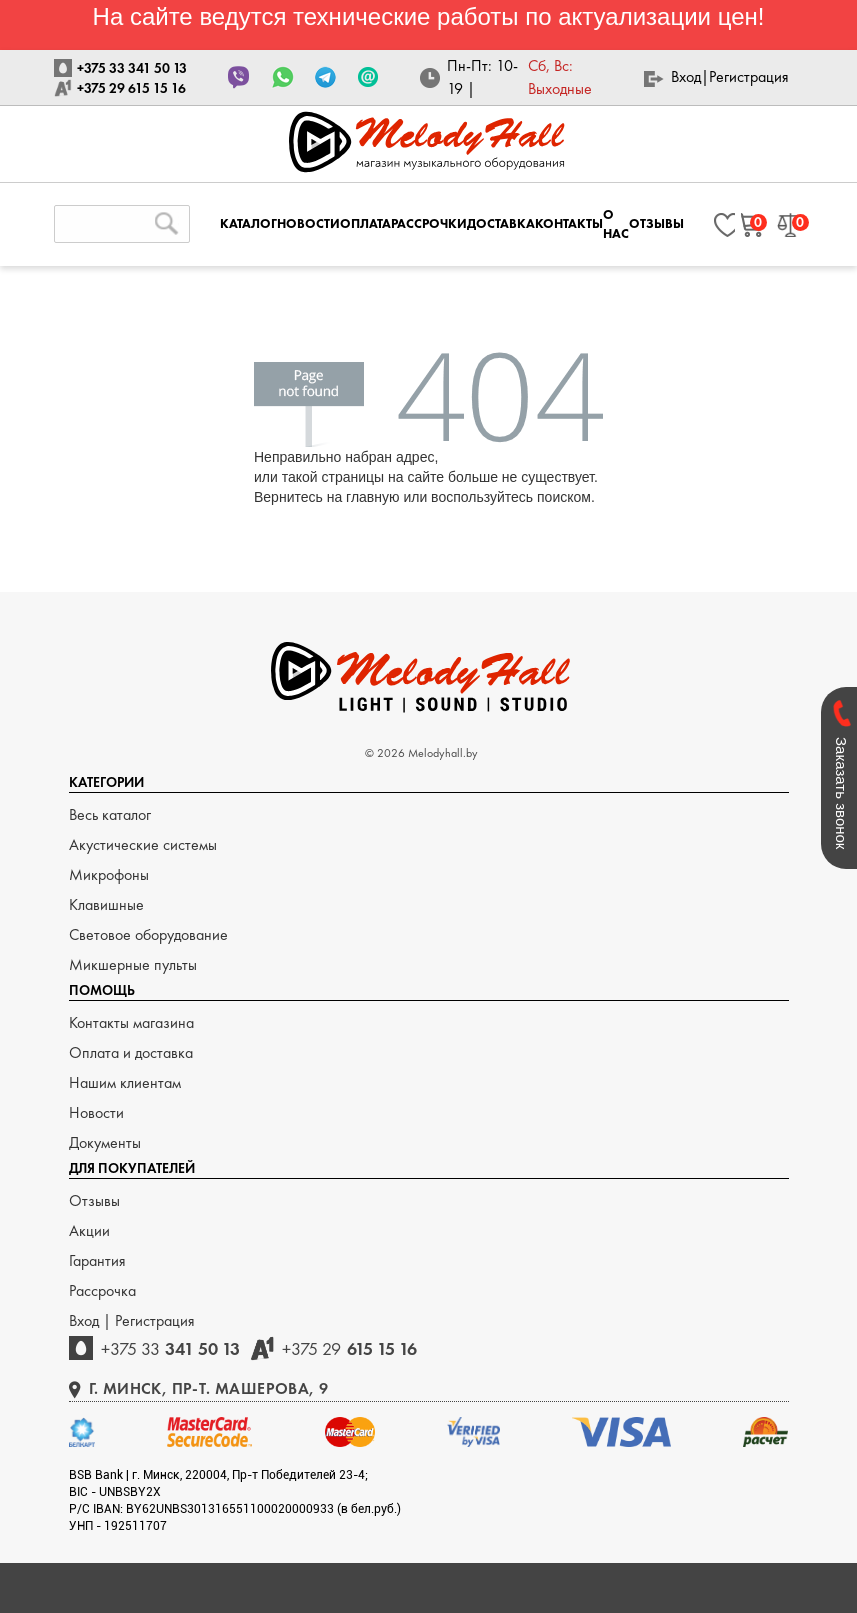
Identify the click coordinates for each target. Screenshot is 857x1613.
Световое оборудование (148, 934)
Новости (96, 1112)
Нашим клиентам (125, 1082)
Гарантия (97, 1260)
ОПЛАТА (365, 223)
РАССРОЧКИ (429, 223)
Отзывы (94, 1200)
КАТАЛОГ (248, 223)
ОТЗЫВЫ (656, 223)
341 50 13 (171, 1348)
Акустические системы (143, 844)
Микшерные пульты (133, 964)
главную (372, 497)
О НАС (616, 224)
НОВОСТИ (308, 223)
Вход (686, 76)
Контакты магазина (131, 1022)
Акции (89, 1230)
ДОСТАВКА (501, 223)
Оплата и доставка (131, 1052)
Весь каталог (110, 814)
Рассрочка (102, 1290)
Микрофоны (109, 874)
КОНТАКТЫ (569, 223)
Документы (105, 1142)
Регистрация (749, 76)
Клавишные (106, 904)
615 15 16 (349, 1348)
